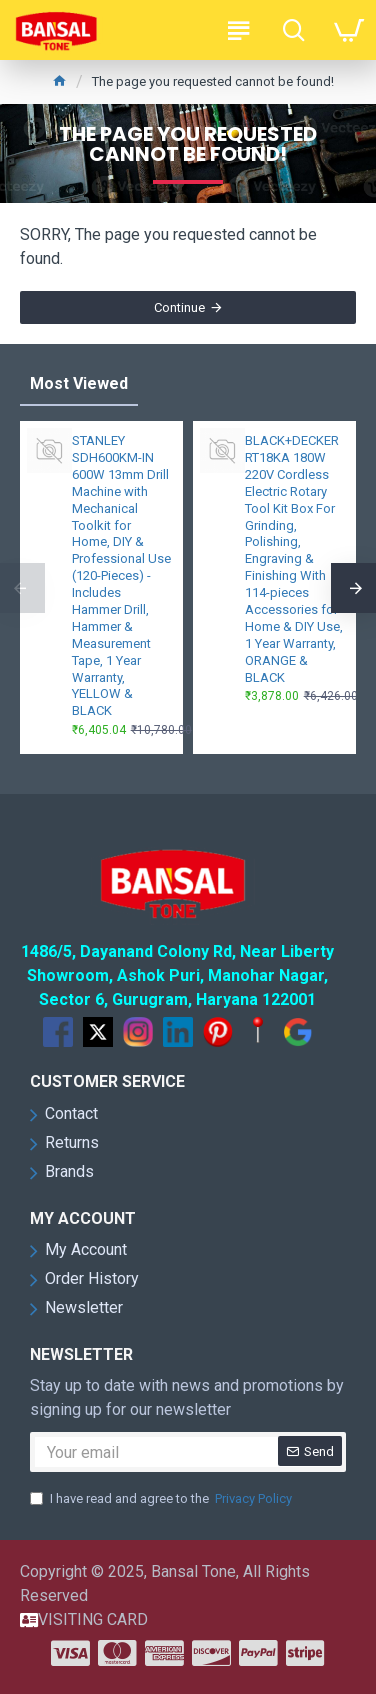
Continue (179, 307)
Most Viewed (79, 383)
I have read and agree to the (162, 1499)
